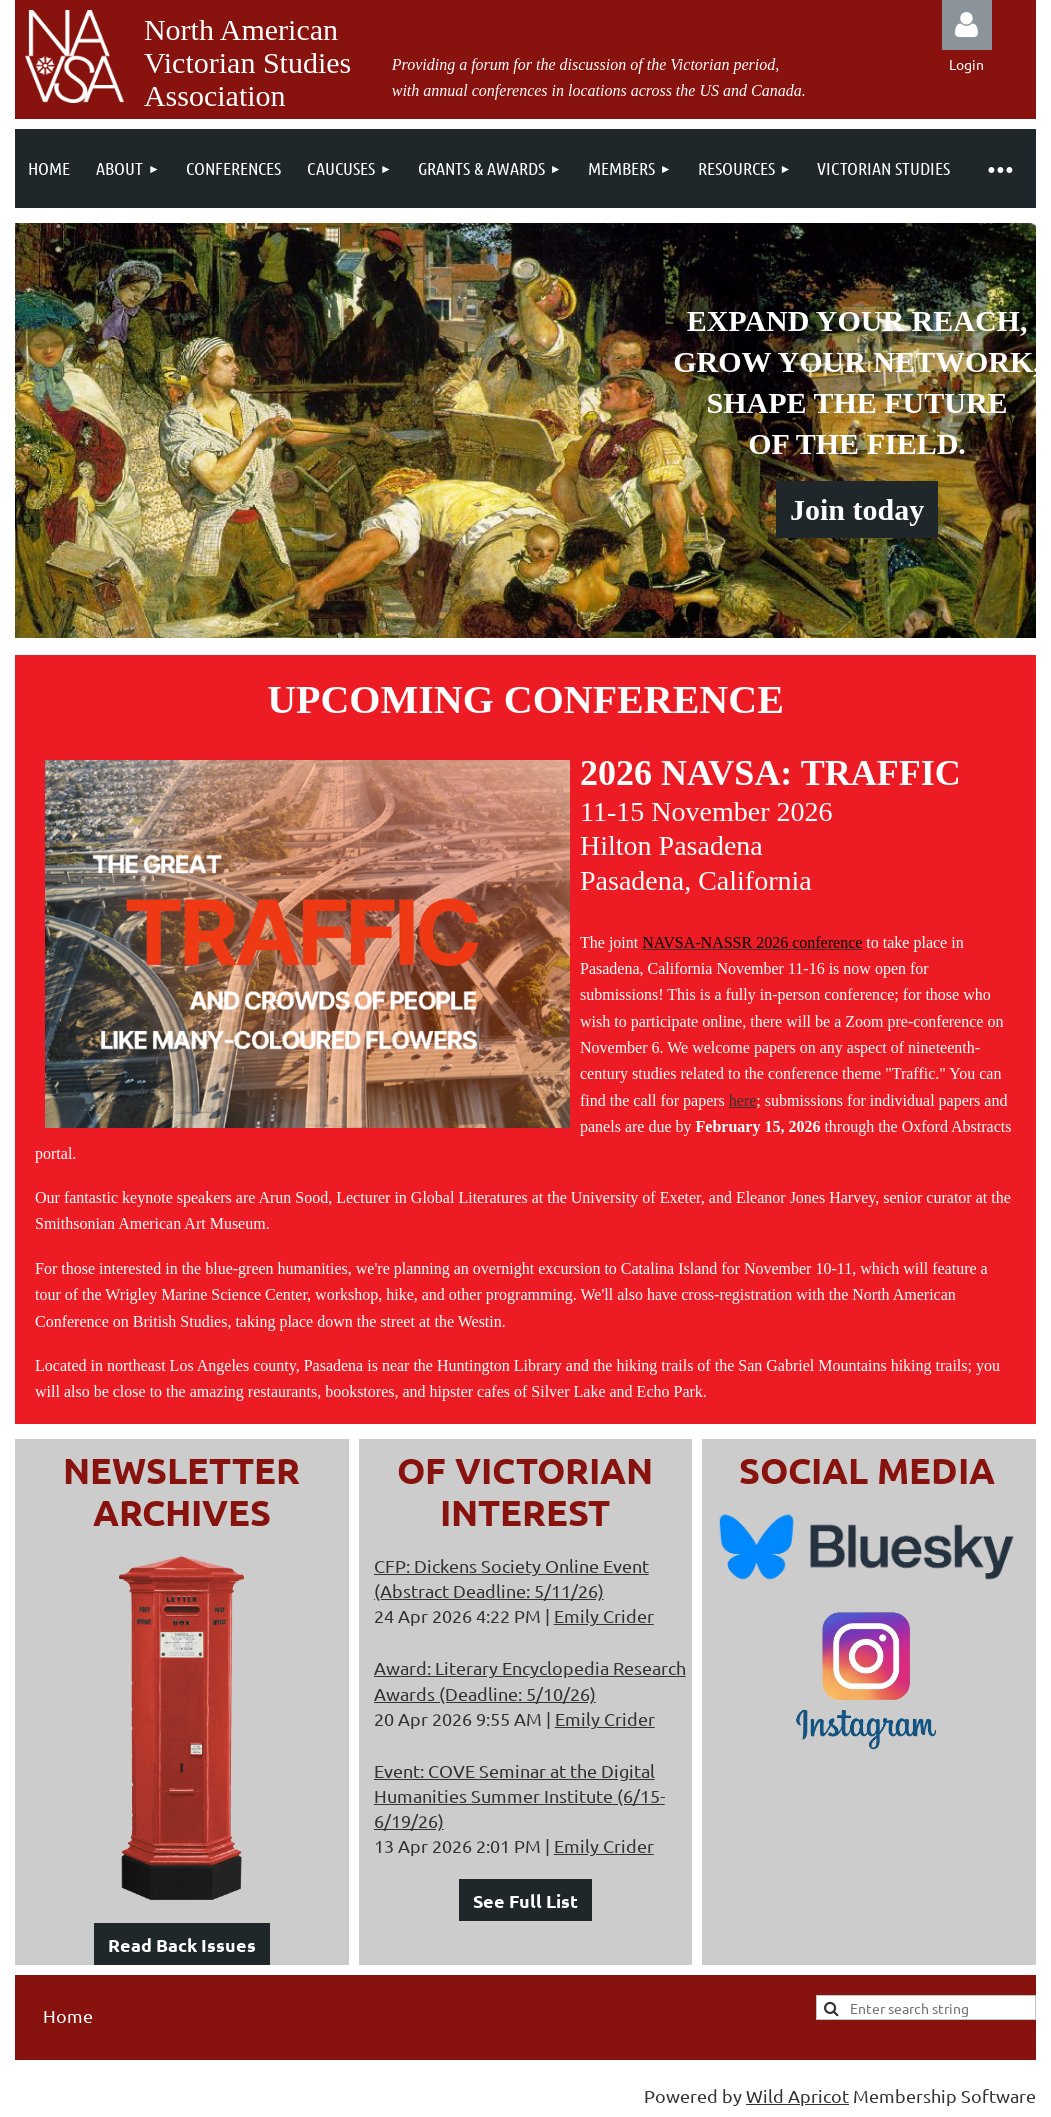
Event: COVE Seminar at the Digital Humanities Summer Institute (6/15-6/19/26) (519, 1795)
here (743, 1100)
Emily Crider (604, 1615)
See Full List (525, 1900)
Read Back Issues (182, 1944)
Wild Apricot (797, 2095)
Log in (967, 25)
